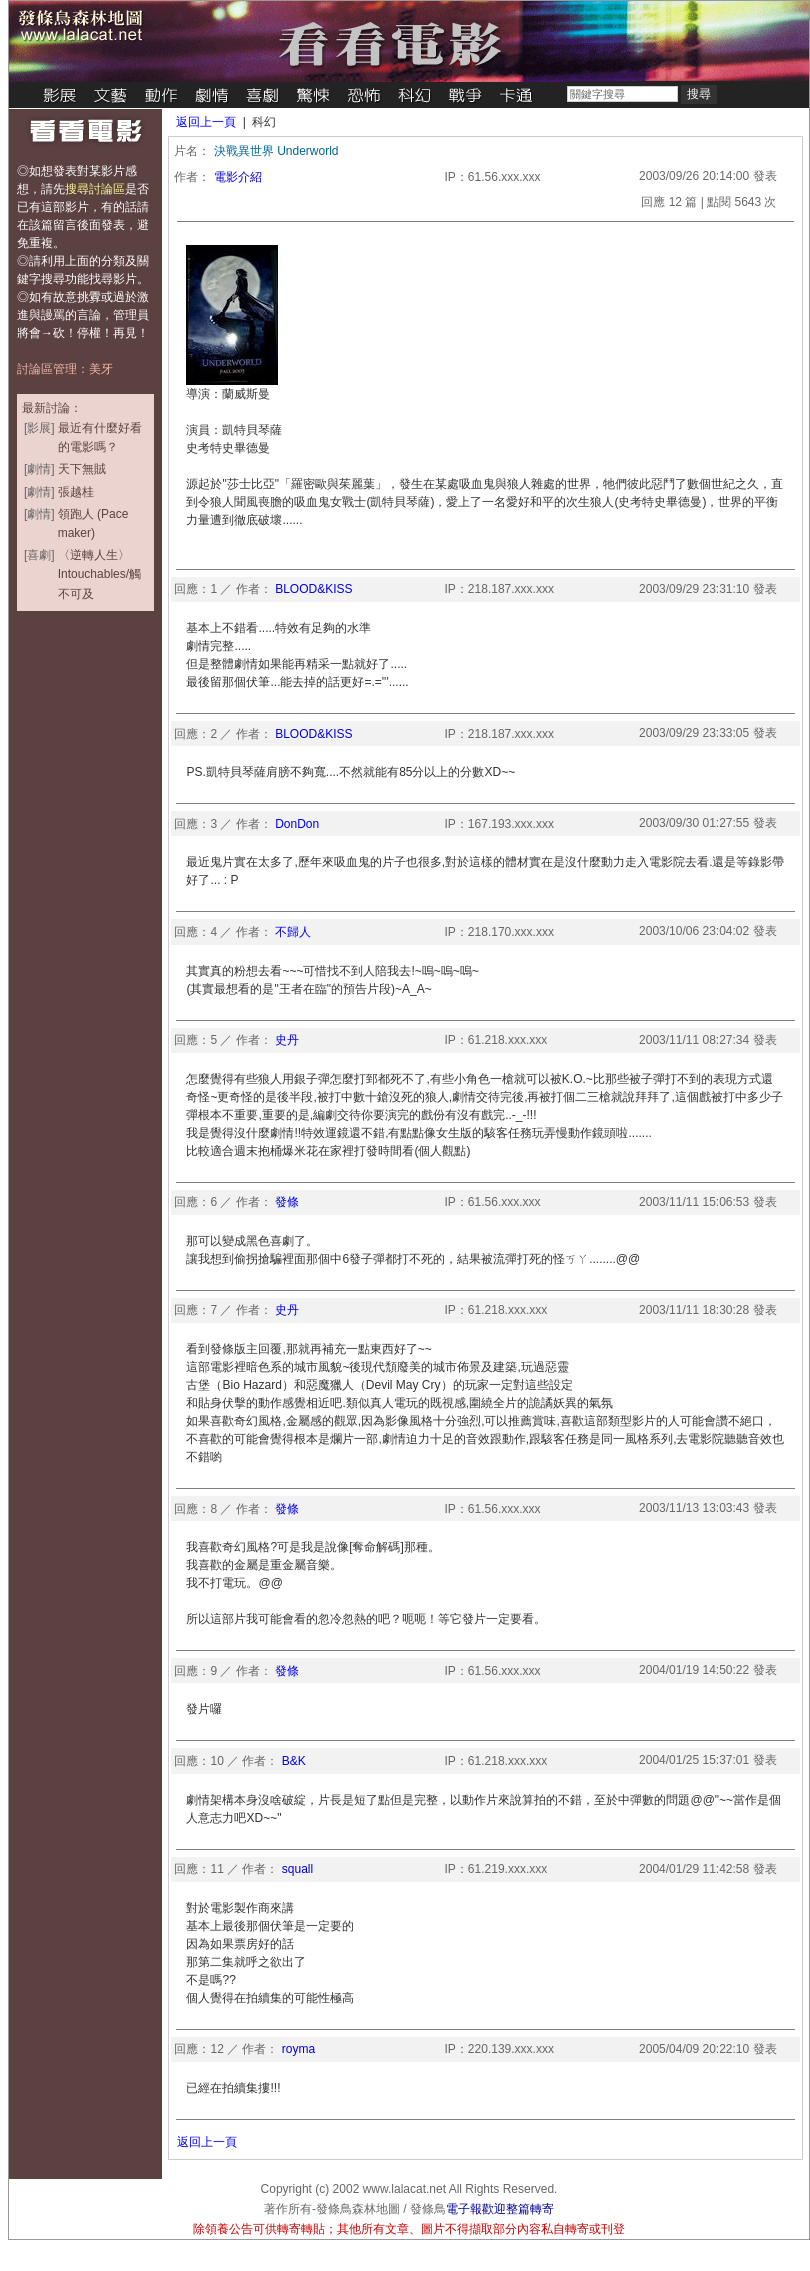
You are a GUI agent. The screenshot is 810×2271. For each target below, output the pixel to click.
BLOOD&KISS (313, 589)
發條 (287, 1202)
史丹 (287, 1040)
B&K (294, 1761)
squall (297, 1869)
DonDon (297, 824)
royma (298, 2049)
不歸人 (293, 932)
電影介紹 (238, 177)
